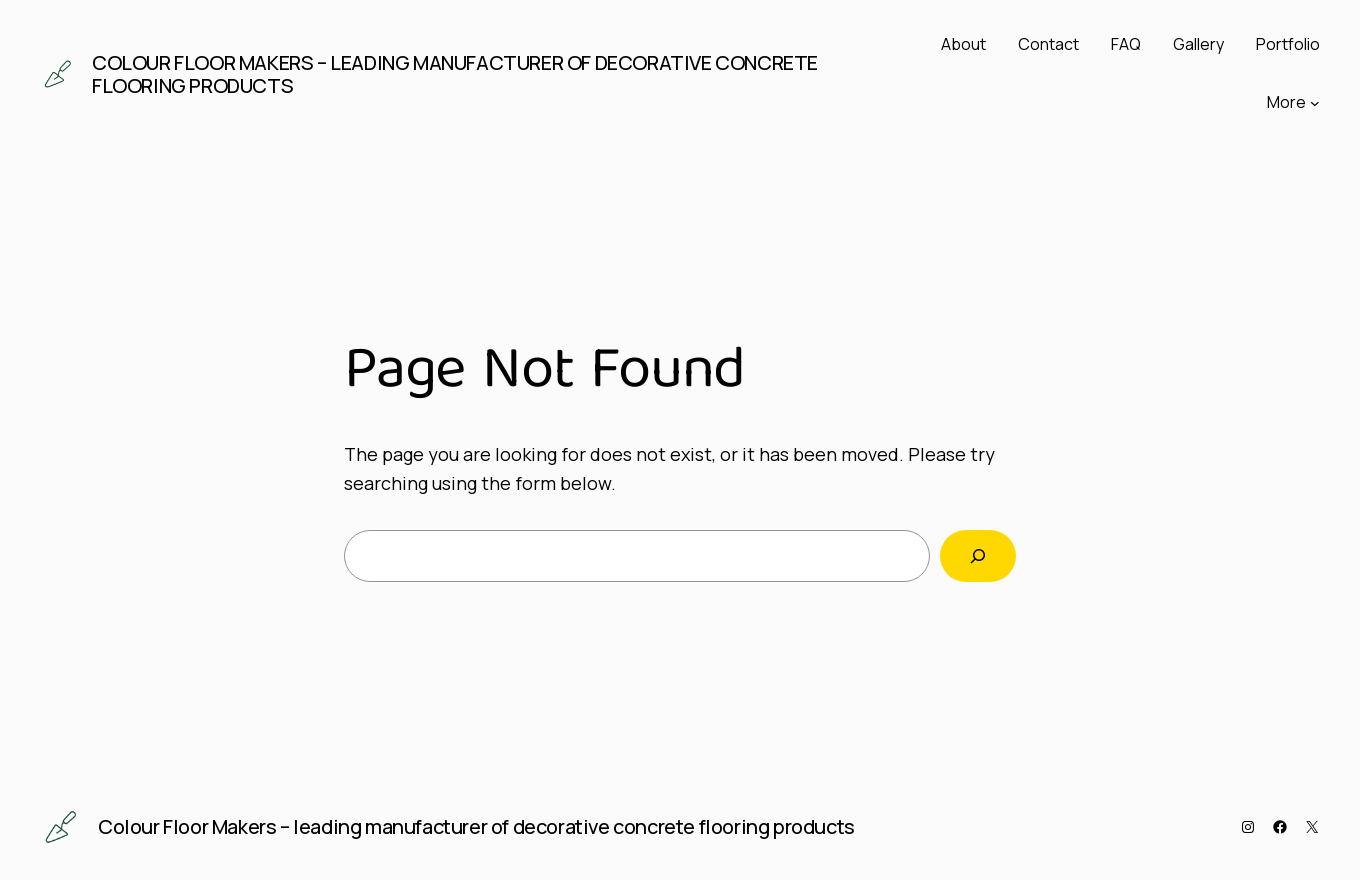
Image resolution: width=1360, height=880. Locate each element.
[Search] (978, 556)
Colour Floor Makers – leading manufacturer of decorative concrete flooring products (455, 74)
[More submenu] (1315, 103)
